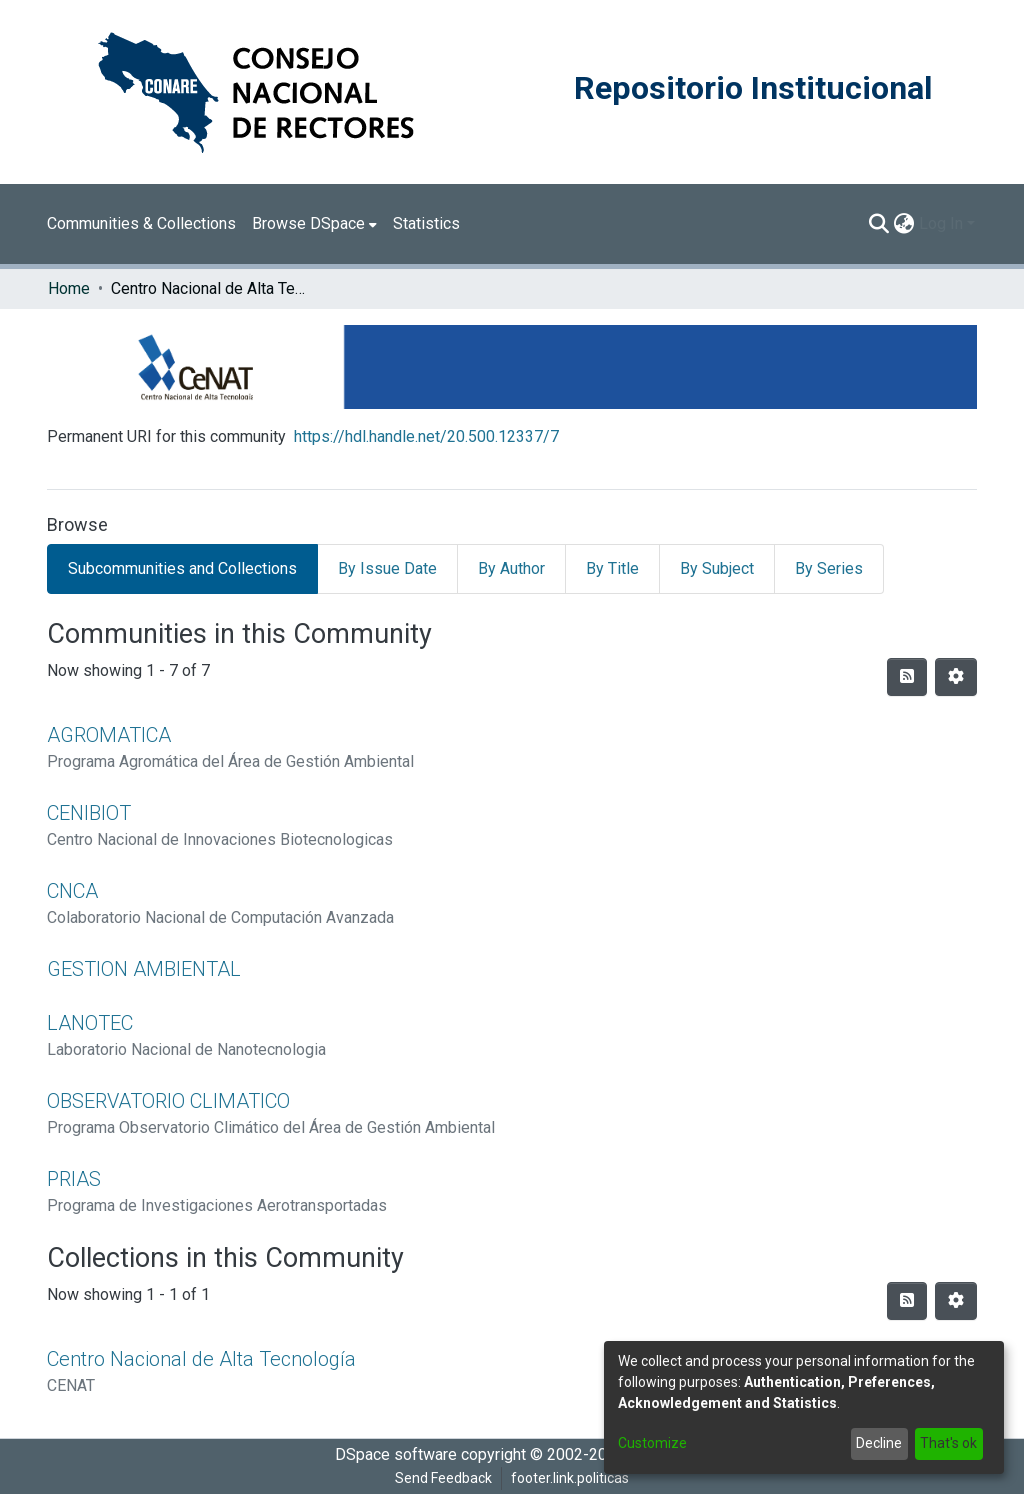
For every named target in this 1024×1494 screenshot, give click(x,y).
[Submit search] (879, 224)
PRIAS (74, 1179)
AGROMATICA (109, 735)
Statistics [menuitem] (426, 223)
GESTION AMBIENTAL (144, 969)
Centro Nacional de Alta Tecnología (201, 1359)
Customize (652, 1443)
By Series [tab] (829, 568)
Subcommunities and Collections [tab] (182, 568)
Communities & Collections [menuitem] (141, 223)
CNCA (72, 891)
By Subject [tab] (717, 568)
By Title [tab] (612, 568)
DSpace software (396, 1454)
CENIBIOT (89, 813)
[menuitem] (314, 224)
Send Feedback (443, 1478)
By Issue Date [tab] (387, 568)
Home (69, 288)
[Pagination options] (956, 677)
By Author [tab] (511, 568)
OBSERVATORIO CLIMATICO (168, 1101)
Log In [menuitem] (941, 223)
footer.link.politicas (570, 1478)
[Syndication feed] (907, 677)
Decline (879, 1443)
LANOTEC (90, 1023)
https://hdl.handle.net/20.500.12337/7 (426, 436)
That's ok (948, 1443)
